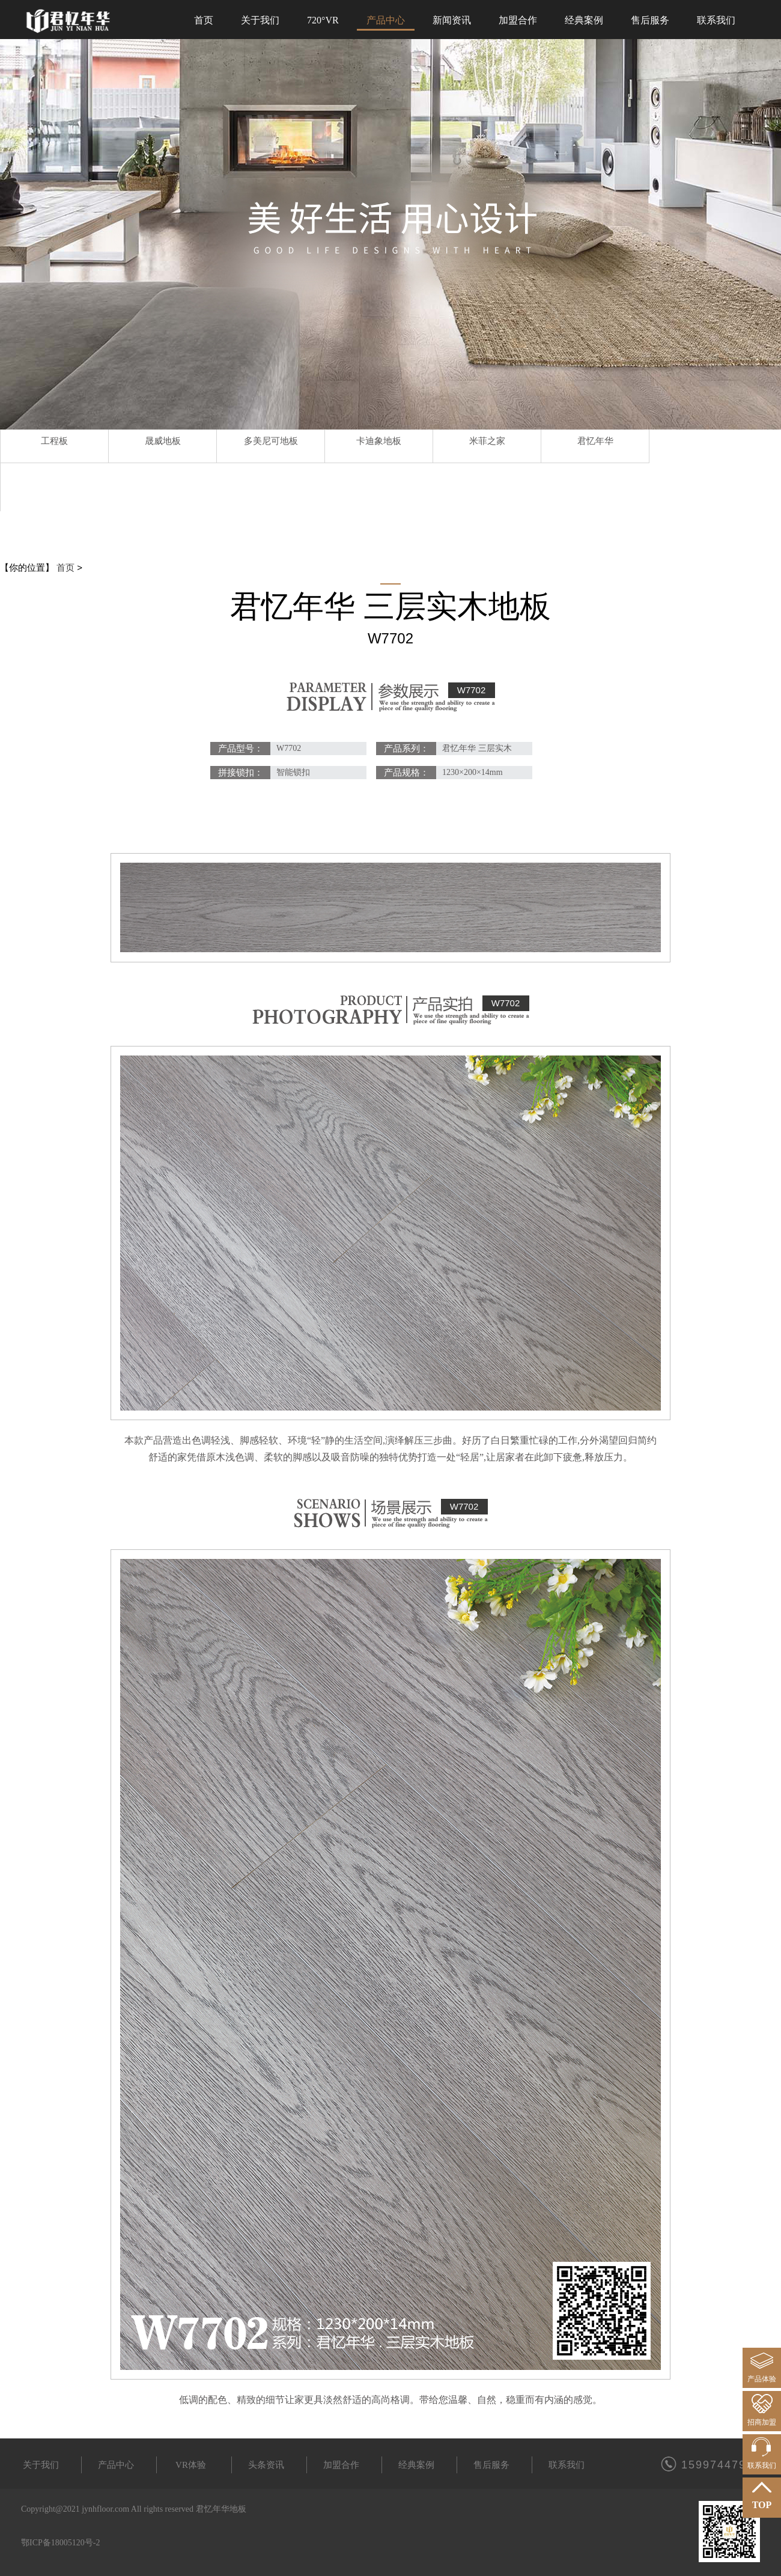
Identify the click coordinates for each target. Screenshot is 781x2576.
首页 (65, 567)
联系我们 (567, 2465)
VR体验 (190, 2465)
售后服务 (491, 2465)
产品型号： (240, 748)
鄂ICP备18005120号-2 (60, 2542)
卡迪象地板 (378, 441)
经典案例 (416, 2465)
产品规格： (406, 772)
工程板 (54, 441)
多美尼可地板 (271, 441)
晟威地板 (163, 441)
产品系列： (406, 748)
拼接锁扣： (240, 772)
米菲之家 (487, 441)
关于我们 (41, 2465)
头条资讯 (266, 2465)
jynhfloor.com (105, 2509)
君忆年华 (595, 441)
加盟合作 (341, 2465)
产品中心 (116, 2465)
